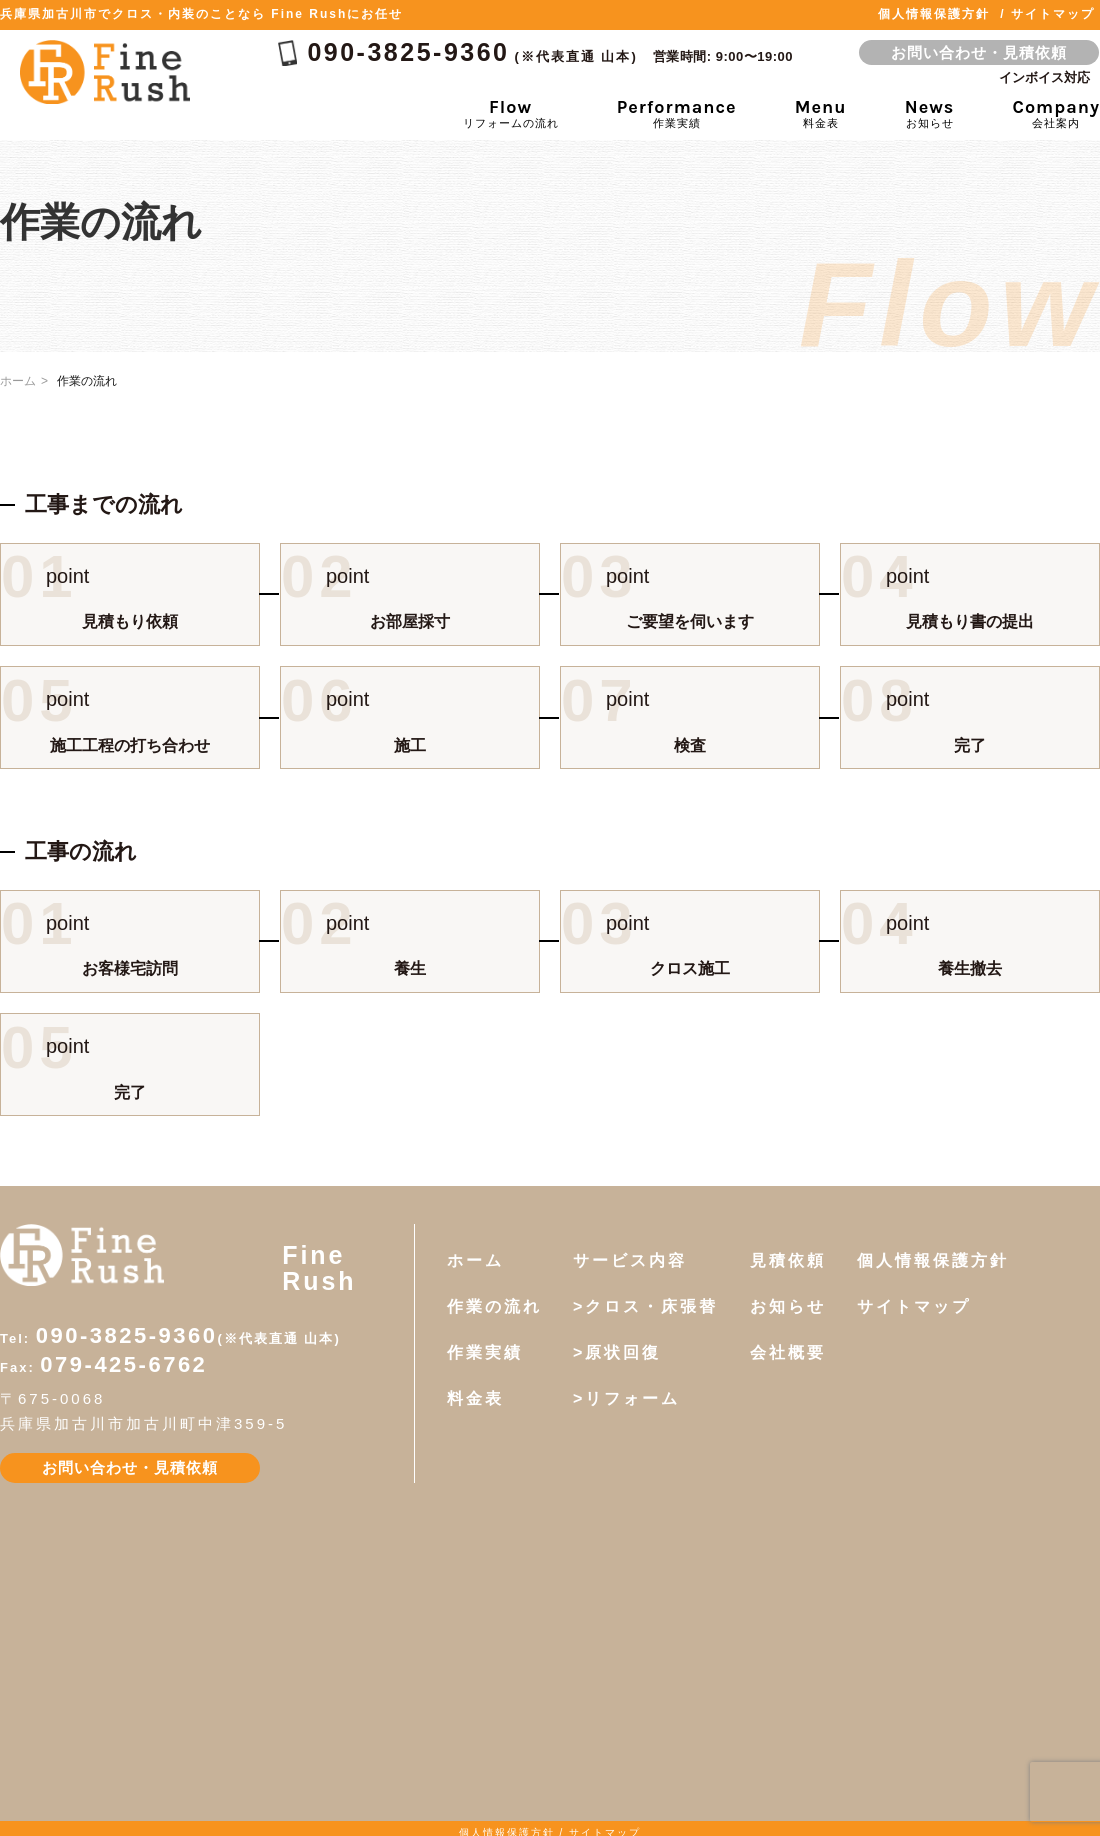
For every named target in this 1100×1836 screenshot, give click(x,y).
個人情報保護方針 (934, 14)
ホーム (18, 381)
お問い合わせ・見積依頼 (979, 52)
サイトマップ (1053, 14)
